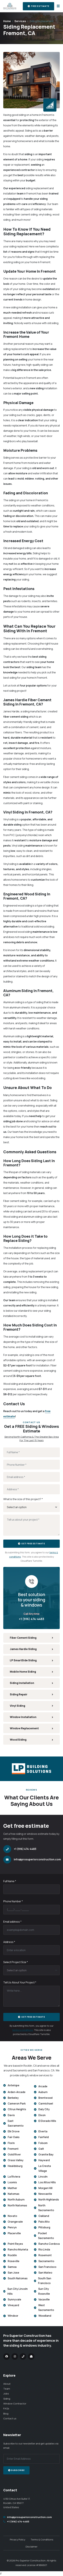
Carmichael (43, 2103)
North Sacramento (44, 2208)
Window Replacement (31, 1728)
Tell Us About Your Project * (19, 1982)
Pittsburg (42, 2227)
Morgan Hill (43, 2188)
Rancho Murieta (15, 2249)
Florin (9, 2143)
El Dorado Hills (45, 2121)
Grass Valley (13, 2160)
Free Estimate (38, 6)
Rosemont (43, 2255)
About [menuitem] (6, 2383)
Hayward (42, 2160)
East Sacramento (13, 2123)
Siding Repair (31, 1694)
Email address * (12, 1921)
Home (7, 21)
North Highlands (46, 2199)
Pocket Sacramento (44, 2235)
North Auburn (14, 2199)
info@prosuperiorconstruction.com (29, 2517)
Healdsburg (12, 2166)
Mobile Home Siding (31, 1671)
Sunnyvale (12, 2299)
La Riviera (11, 2176)
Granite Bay (43, 2154)
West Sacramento (44, 2307)
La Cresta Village (42, 2168)
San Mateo (43, 2272)
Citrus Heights (14, 2109)
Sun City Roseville (42, 2291)
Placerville (12, 2233)
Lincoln (41, 2176)
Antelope (11, 2085)
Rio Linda (42, 2249)
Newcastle (43, 2194)
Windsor (10, 2315)
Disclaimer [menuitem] (31, 2546)
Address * (9, 1942)
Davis (9, 2115)
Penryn (10, 2227)
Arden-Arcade (14, 2092)
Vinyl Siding (31, 1706)
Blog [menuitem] (5, 2413)
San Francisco (45, 2267)
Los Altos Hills (45, 2182)
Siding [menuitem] (6, 2398)
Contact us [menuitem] (9, 2418)
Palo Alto (42, 2221)
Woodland (42, 2315)
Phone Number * (13, 1901)
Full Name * (9, 1881)
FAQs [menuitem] (6, 2408)
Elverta (40, 2131)
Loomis (10, 2182)
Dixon (40, 2115)
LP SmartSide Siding (31, 1660)
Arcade (40, 2086)
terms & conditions (22, 2030)
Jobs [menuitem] (6, 2393)
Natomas (11, 2194)
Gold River (12, 2154)
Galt (39, 2149)
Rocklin (10, 2255)
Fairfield (41, 2137)
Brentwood (43, 2098)
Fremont (11, 2149)
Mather (10, 2188)
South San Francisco (42, 2281)
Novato (10, 2216)
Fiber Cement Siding (31, 1638)
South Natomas (15, 2278)
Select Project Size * (15, 1962)
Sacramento (44, 2261)
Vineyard (11, 2305)
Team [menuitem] (6, 2388)
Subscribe (16, 2470)
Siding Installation (31, 1683)
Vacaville (42, 2299)
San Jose (11, 2272)
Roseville (11, 2261)
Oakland (41, 2216)
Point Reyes (13, 2244)
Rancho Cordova (47, 2244)
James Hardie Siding (31, 1649)
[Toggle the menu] (57, 6)
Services (20, 21)
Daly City (42, 2109)
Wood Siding (31, 1739)
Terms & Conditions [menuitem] (42, 2539)
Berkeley (11, 2098)
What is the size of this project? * (23, 1499)
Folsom (41, 2143)
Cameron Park (14, 2103)
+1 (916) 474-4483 (31, 1619)
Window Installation (31, 1717)
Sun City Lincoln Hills (15, 2291)
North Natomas (15, 2205)
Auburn (41, 2092)
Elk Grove (11, 2131)
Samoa (10, 2267)
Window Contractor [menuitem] (14, 2403)
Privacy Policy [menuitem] (17, 2539)
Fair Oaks (11, 2137)
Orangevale (13, 2221)
